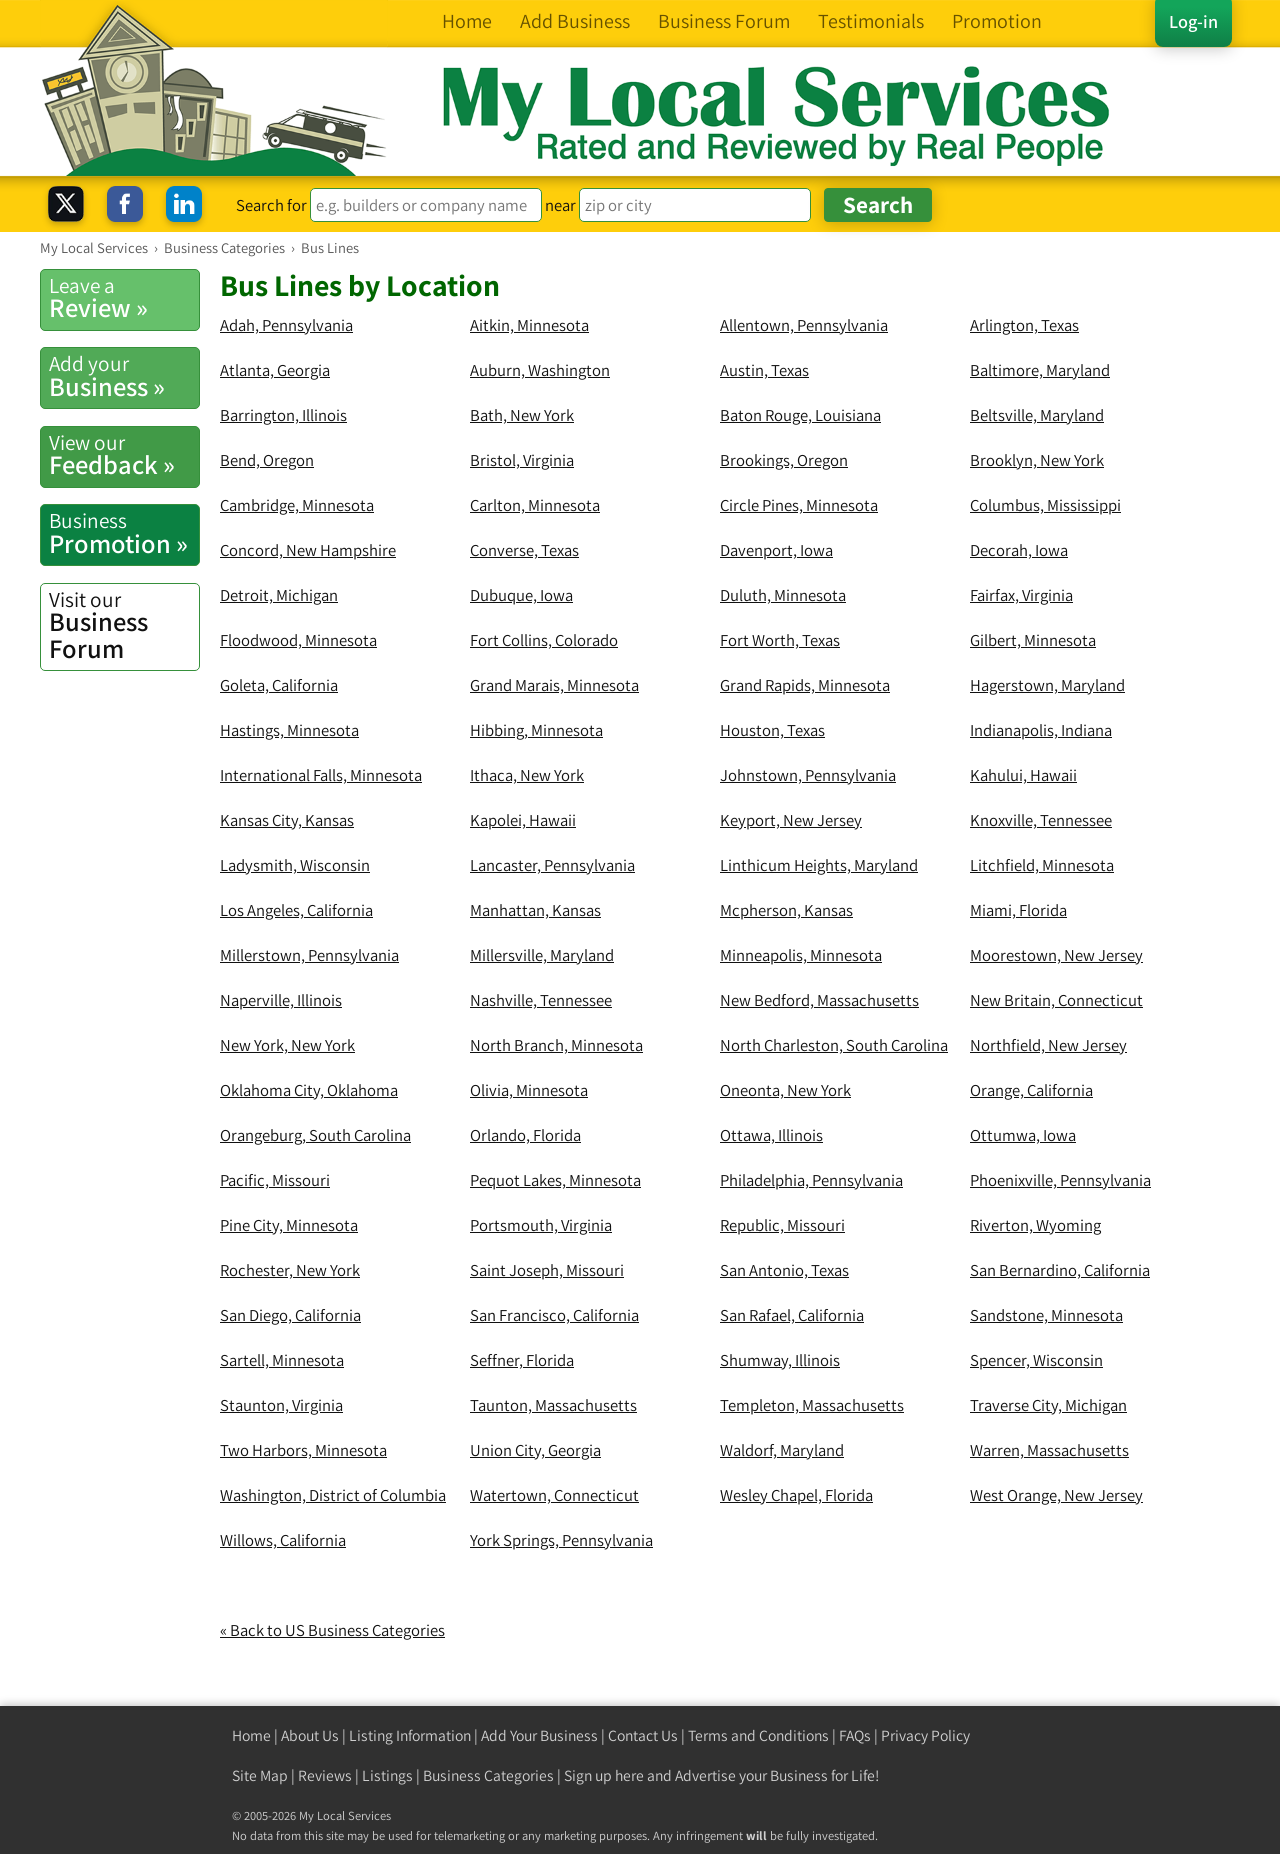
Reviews (325, 1775)
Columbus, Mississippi (1045, 505)
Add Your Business (539, 1735)
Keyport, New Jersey (791, 820)
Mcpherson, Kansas (786, 910)
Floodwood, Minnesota (298, 640)
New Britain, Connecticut (1056, 1000)
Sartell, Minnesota (282, 1360)
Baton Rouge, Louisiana (800, 415)
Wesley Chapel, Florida (796, 1495)
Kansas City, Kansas (287, 820)
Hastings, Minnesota (289, 730)
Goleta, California (279, 685)
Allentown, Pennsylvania (804, 325)
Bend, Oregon (267, 460)
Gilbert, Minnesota (1033, 640)
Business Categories (488, 1775)
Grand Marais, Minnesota (554, 685)
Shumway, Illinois (780, 1360)
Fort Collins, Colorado (544, 640)
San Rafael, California (792, 1315)
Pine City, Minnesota (289, 1225)
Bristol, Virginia (522, 460)
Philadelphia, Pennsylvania (811, 1180)
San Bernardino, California (1060, 1270)
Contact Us (643, 1735)
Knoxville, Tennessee (1041, 820)
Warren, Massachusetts (1049, 1450)
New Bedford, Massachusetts (819, 1000)
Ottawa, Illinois (771, 1135)
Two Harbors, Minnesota (303, 1450)
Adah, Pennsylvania (286, 325)
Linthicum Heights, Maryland (819, 865)
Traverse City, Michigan (1048, 1405)
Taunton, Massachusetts (553, 1405)
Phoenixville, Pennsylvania (1060, 1180)
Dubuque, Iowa (521, 595)
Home (251, 1735)
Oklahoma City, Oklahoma (309, 1090)
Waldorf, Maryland (782, 1450)
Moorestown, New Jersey (1056, 955)
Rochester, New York (290, 1270)
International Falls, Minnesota (321, 775)
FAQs (855, 1735)
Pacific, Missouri (275, 1180)
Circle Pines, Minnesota (799, 505)
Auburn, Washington (540, 370)
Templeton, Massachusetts (812, 1405)
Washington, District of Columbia (333, 1495)
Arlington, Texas (1024, 325)
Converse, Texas (524, 550)
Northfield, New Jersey (1048, 1045)
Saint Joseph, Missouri (547, 1270)
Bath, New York (522, 415)
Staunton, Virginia (281, 1405)
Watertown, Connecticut (554, 1495)
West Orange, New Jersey (1056, 1495)
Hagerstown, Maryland (1047, 685)
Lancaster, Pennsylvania (552, 865)
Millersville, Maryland (542, 955)
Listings (387, 1775)
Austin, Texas (764, 370)
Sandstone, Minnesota (1046, 1315)
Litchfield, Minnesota (1042, 865)
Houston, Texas (772, 730)
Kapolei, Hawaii (523, 820)
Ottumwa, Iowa (1023, 1135)
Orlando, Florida (525, 1135)
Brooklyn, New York (1037, 460)
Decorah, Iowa (1019, 550)
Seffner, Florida (522, 1360)
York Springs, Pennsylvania (561, 1540)
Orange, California (1031, 1090)
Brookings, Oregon (784, 460)
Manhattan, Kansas (535, 910)
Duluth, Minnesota (783, 595)
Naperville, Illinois (281, 1000)
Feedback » (124, 455)
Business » (124, 376)
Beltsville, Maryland (1037, 415)
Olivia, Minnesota (529, 1090)
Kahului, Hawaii (1023, 775)
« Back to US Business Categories (332, 1630)
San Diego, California (290, 1315)
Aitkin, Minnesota (529, 325)
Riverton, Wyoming (1035, 1225)
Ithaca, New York (527, 775)
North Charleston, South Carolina (834, 1045)
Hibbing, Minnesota (536, 730)
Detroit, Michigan (279, 595)
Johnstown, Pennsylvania (808, 775)
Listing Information (410, 1735)
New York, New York (287, 1045)
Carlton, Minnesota (535, 505)
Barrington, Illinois (283, 415)
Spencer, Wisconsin (1036, 1360)
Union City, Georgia (535, 1450)
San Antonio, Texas (784, 1270)
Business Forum (124, 625)
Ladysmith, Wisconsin (295, 865)
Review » (124, 298)
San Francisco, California (554, 1315)
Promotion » (124, 533)
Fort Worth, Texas (780, 640)
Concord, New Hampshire (308, 550)
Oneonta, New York (785, 1090)
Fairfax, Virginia (1021, 595)
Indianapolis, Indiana (1041, 730)
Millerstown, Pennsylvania (309, 955)
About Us (310, 1735)
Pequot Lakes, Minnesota (555, 1180)
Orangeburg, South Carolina (315, 1135)
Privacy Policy (925, 1735)
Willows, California (283, 1540)
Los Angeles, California (296, 910)
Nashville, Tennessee (541, 1000)
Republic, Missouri (782, 1225)
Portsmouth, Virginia (541, 1225)
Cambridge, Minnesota (297, 505)
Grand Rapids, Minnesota (805, 685)
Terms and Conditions (758, 1735)
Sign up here (604, 1775)
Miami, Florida (1018, 910)
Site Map (260, 1775)
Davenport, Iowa (776, 550)
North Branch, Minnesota (556, 1045)
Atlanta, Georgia (275, 370)
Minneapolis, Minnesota (801, 955)
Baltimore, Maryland (1040, 370)
